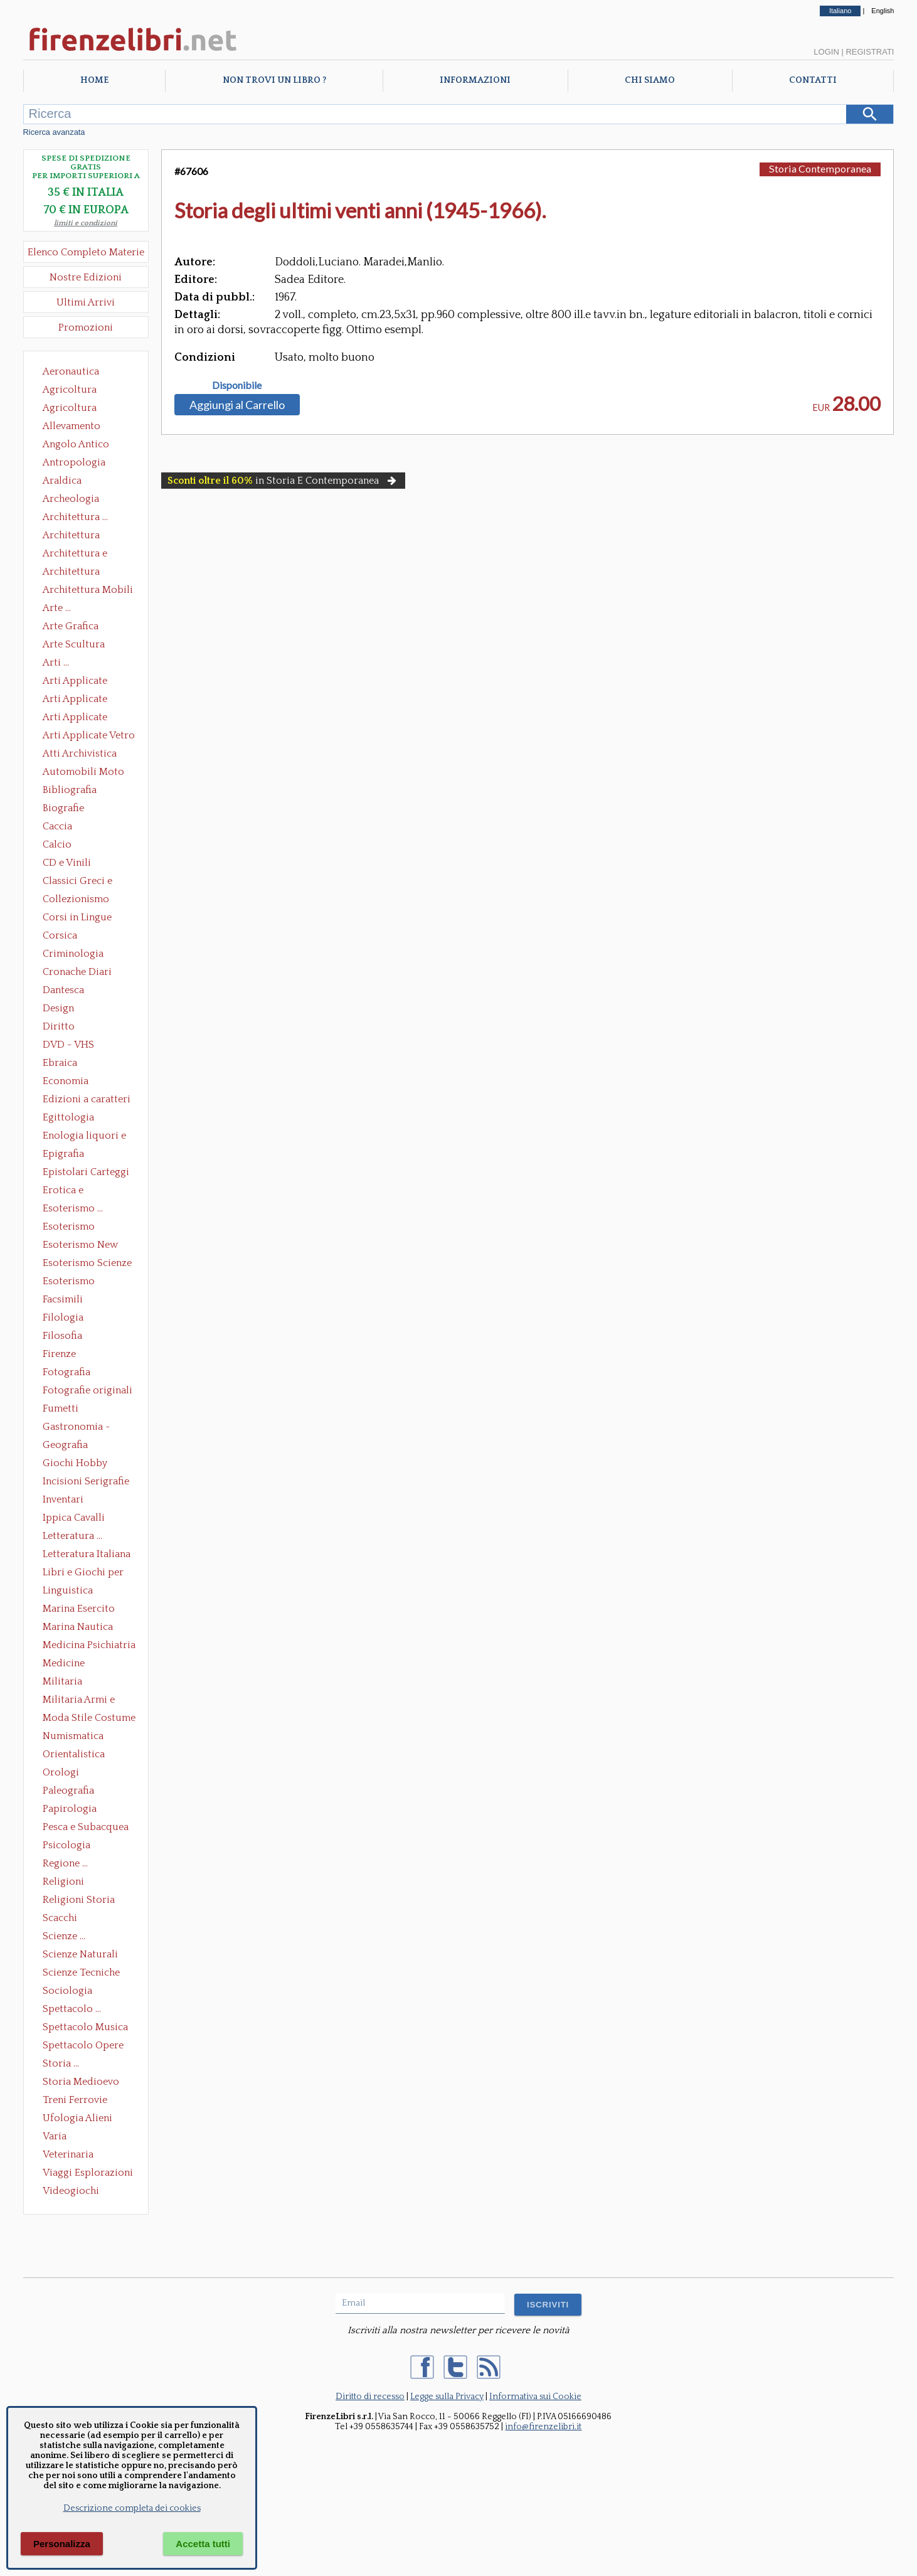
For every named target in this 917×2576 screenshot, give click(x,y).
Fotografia (66, 1372)
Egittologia (68, 1117)
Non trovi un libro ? (274, 80)
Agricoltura (70, 389)
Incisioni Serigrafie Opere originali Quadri (86, 1482)
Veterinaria (68, 2154)
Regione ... (65, 1863)
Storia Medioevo (81, 2081)
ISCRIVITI (548, 2304)
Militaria (62, 1681)
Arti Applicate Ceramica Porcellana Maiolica (88, 682)
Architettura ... (75, 517)
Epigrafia (63, 1153)
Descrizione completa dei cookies (132, 2508)
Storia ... (61, 2063)
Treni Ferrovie (75, 2099)
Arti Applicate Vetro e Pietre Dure (89, 736)
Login (826, 51)
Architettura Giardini (71, 573)
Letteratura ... (72, 1535)
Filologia (63, 1317)
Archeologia (71, 498)
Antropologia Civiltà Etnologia (81, 464)
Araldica (62, 480)
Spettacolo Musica (85, 2027)
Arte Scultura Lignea (74, 645)
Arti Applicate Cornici (75, 700)
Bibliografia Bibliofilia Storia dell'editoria (81, 791)
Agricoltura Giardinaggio (73, 409)
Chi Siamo (650, 80)
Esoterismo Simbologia (69, 1282)
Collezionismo (76, 899)
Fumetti (60, 1408)
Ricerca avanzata (54, 132)
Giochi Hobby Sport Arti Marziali (86, 1464)
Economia (65, 1081)
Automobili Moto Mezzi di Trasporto (86, 773)
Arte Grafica (70, 626)
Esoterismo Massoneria (69, 1228)
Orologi (61, 1772)
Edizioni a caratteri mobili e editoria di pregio (87, 1100)
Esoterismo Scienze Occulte (87, 1264)
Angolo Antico (76, 444)
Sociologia (67, 1990)
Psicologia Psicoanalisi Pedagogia (70, 1846)
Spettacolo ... (72, 2008)
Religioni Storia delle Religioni (79, 1901)
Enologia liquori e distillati (84, 1137)
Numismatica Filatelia (73, 1737)
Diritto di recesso (370, 2397)
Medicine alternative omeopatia (67, 1664)
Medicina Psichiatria (89, 1645)
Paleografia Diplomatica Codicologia (71, 1792)
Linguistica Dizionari (68, 1592)
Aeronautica (71, 371)
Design (58, 1008)
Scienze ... (64, 1936)
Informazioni (475, 80)
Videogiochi (71, 2190)
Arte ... (57, 608)
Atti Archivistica (80, 753)
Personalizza (61, 2543)
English (882, 10)
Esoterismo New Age (80, 1246)
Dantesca (63, 990)
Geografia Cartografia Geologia (69, 1446)
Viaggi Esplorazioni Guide (88, 2174)
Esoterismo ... (73, 1208)
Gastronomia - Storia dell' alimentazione (76, 1428)
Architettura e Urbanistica (75, 555)
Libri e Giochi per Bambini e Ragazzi (84, 1573)
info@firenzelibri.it (543, 2427)
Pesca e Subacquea (86, 1827)
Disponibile (237, 385)
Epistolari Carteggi (86, 1172)
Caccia (57, 826)
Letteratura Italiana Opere (86, 1555)
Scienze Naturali (80, 1954)
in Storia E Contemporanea (283, 480)
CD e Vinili (67, 862)
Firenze (59, 1354)
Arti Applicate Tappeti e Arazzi (80, 718)
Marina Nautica (78, 1626)
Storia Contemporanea (820, 168)
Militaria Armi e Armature (79, 1701)
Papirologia (70, 1808)
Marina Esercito (79, 1608)
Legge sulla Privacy (447, 2397)
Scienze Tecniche (81, 1972)
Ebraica (60, 1062)
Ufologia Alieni (77, 2118)
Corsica (60, 935)
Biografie (63, 808)
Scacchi (60, 1918)
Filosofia (62, 1335)
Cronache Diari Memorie (77, 973)
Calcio (57, 844)
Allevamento (71, 426)
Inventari (63, 1499)
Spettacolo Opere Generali (83, 2046)
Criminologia (73, 953)
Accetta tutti (203, 2543)
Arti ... (56, 662)
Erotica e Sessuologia (70, 1191)
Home (94, 80)
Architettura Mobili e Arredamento (88, 591)
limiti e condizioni (85, 223)
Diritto (59, 1026)
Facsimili (63, 1299)
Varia (54, 2136)
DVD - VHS (68, 1044)
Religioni (63, 1881)
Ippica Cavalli (74, 1517)
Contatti (813, 80)
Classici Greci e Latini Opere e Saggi (88, 882)
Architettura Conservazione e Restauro (80, 536)
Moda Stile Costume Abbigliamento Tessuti (89, 1719)
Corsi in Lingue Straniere (77, 918)
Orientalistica (74, 1754)
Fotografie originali (87, 1390)
